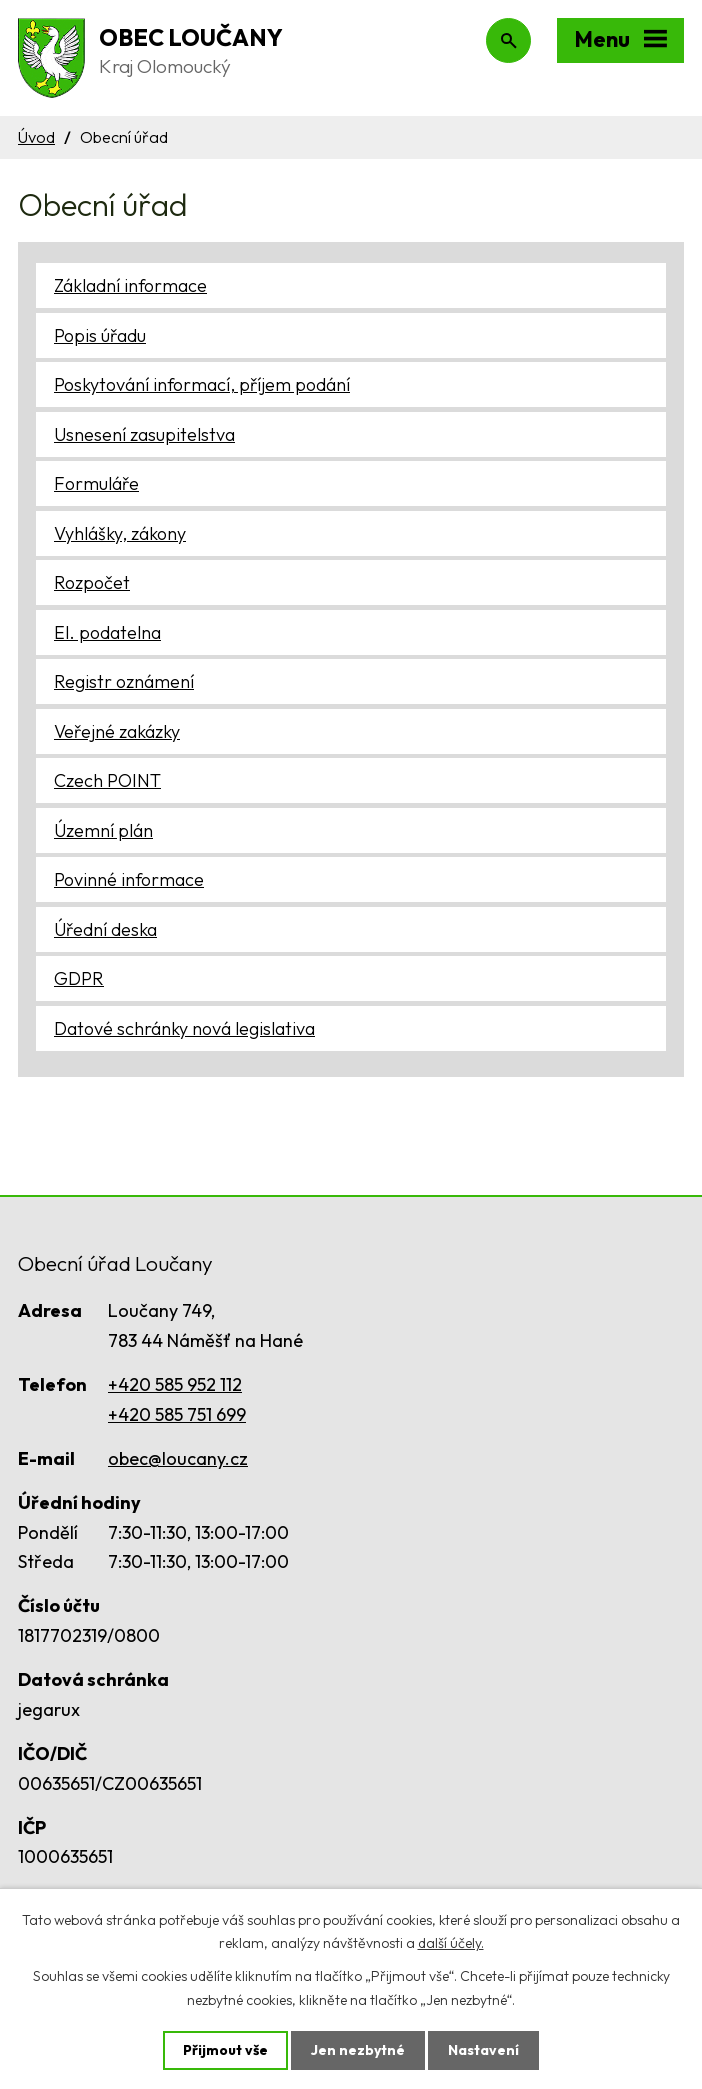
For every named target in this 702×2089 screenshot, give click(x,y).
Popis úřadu (100, 335)
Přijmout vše (225, 2050)
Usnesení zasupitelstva (144, 434)
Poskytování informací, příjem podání (202, 384)
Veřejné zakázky (117, 731)
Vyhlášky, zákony (120, 533)
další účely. (451, 1943)
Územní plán (103, 830)
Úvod (36, 137)
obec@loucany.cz (178, 1458)
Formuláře (96, 483)
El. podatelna (107, 632)
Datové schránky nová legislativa (184, 1028)
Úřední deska (105, 929)
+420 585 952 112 (175, 1384)
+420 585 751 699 (177, 1414)
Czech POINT (107, 780)
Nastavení (483, 2050)
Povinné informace (129, 879)
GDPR (79, 978)
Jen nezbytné (358, 2050)
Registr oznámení (124, 681)
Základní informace (130, 285)
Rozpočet (92, 582)
